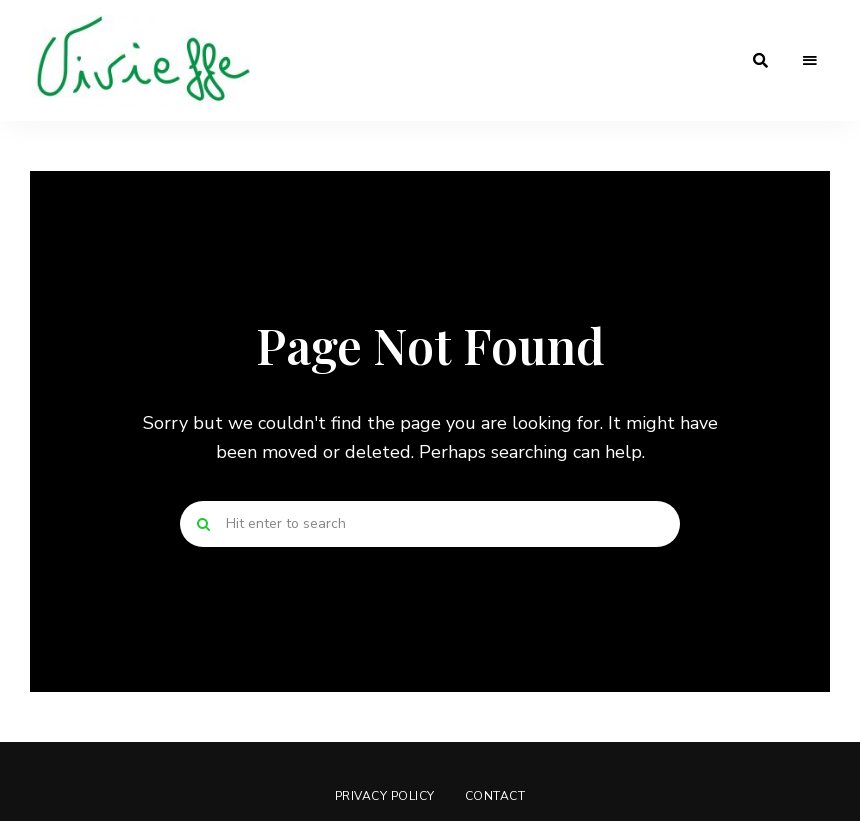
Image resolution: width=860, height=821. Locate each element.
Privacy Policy (385, 796)
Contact (495, 796)
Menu (810, 61)
